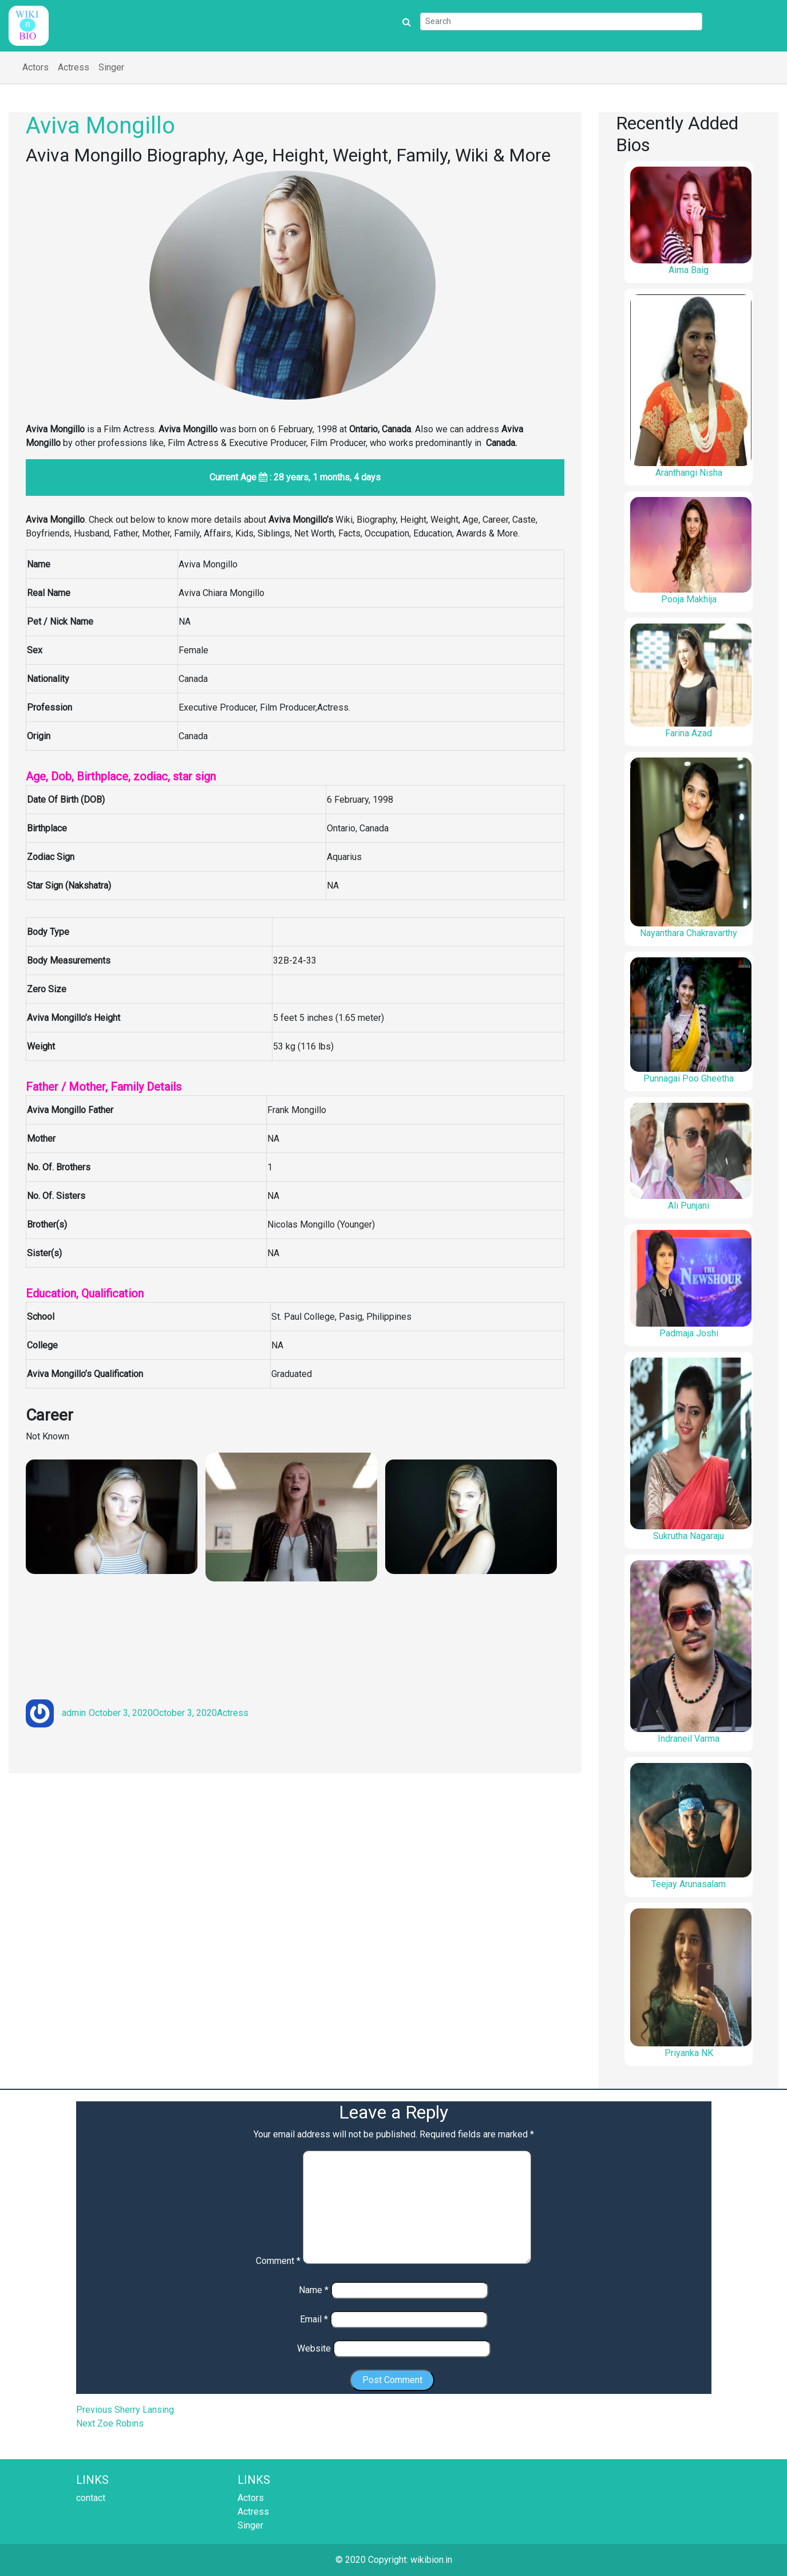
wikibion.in (431, 2559)
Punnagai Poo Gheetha (688, 1078)
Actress (73, 67)
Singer (111, 67)
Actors (35, 67)
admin (74, 1712)
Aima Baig (689, 270)
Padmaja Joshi (688, 1333)
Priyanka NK (689, 2053)
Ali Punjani (688, 1205)
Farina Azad (688, 733)
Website (314, 2348)
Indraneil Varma (688, 1738)
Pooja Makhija (689, 599)
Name (314, 2290)
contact (90, 2497)
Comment (278, 2260)
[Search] (561, 21)
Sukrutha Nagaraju (688, 1535)
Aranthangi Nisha (688, 472)
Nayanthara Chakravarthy (688, 933)
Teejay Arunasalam (688, 1884)
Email (314, 2319)
